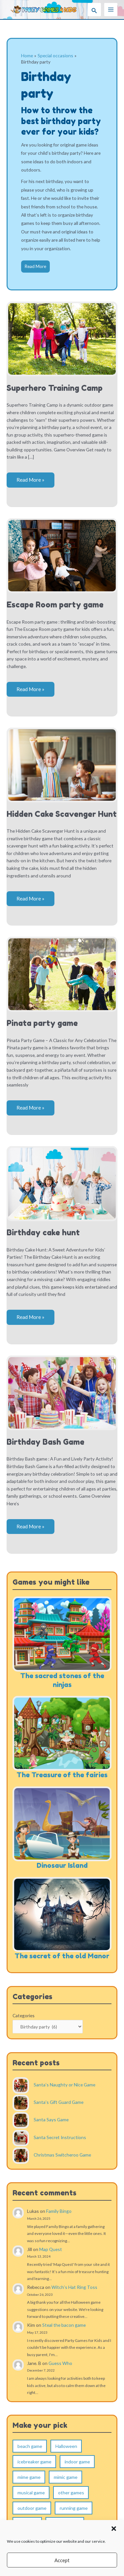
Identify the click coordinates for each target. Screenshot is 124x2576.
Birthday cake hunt (43, 1232)
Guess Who (60, 2363)
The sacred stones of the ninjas (62, 1680)
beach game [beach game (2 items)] (29, 2446)
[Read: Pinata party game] (62, 974)
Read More (35, 266)
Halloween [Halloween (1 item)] (66, 2446)
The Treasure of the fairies (62, 1775)
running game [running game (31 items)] (74, 2508)
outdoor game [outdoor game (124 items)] (31, 2508)
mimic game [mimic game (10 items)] (66, 2477)
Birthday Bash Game (45, 1442)
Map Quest (50, 2249)
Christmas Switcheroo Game (62, 2155)
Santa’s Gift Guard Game (58, 2102)
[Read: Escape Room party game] (62, 555)
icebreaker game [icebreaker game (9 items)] (34, 2461)
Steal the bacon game (64, 2325)
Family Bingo (59, 2211)
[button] (113, 2528)
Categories (24, 2015)
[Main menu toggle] (111, 9)
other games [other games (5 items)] (71, 2492)
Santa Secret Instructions (60, 2137)
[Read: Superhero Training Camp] (62, 338)
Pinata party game (42, 1023)
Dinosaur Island (62, 1865)
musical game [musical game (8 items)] (31, 2492)
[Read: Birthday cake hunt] (62, 1183)
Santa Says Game (51, 2120)
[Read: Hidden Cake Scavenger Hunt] (62, 764)
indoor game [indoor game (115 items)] (77, 2461)
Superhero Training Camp (55, 388)
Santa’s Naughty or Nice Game (64, 2084)
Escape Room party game (55, 604)
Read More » (30, 481)
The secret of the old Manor (62, 1956)
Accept (62, 2560)
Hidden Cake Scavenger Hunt (62, 814)
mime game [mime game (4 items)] (29, 2477)
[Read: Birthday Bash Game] (62, 1392)
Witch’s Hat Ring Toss (74, 2287)
